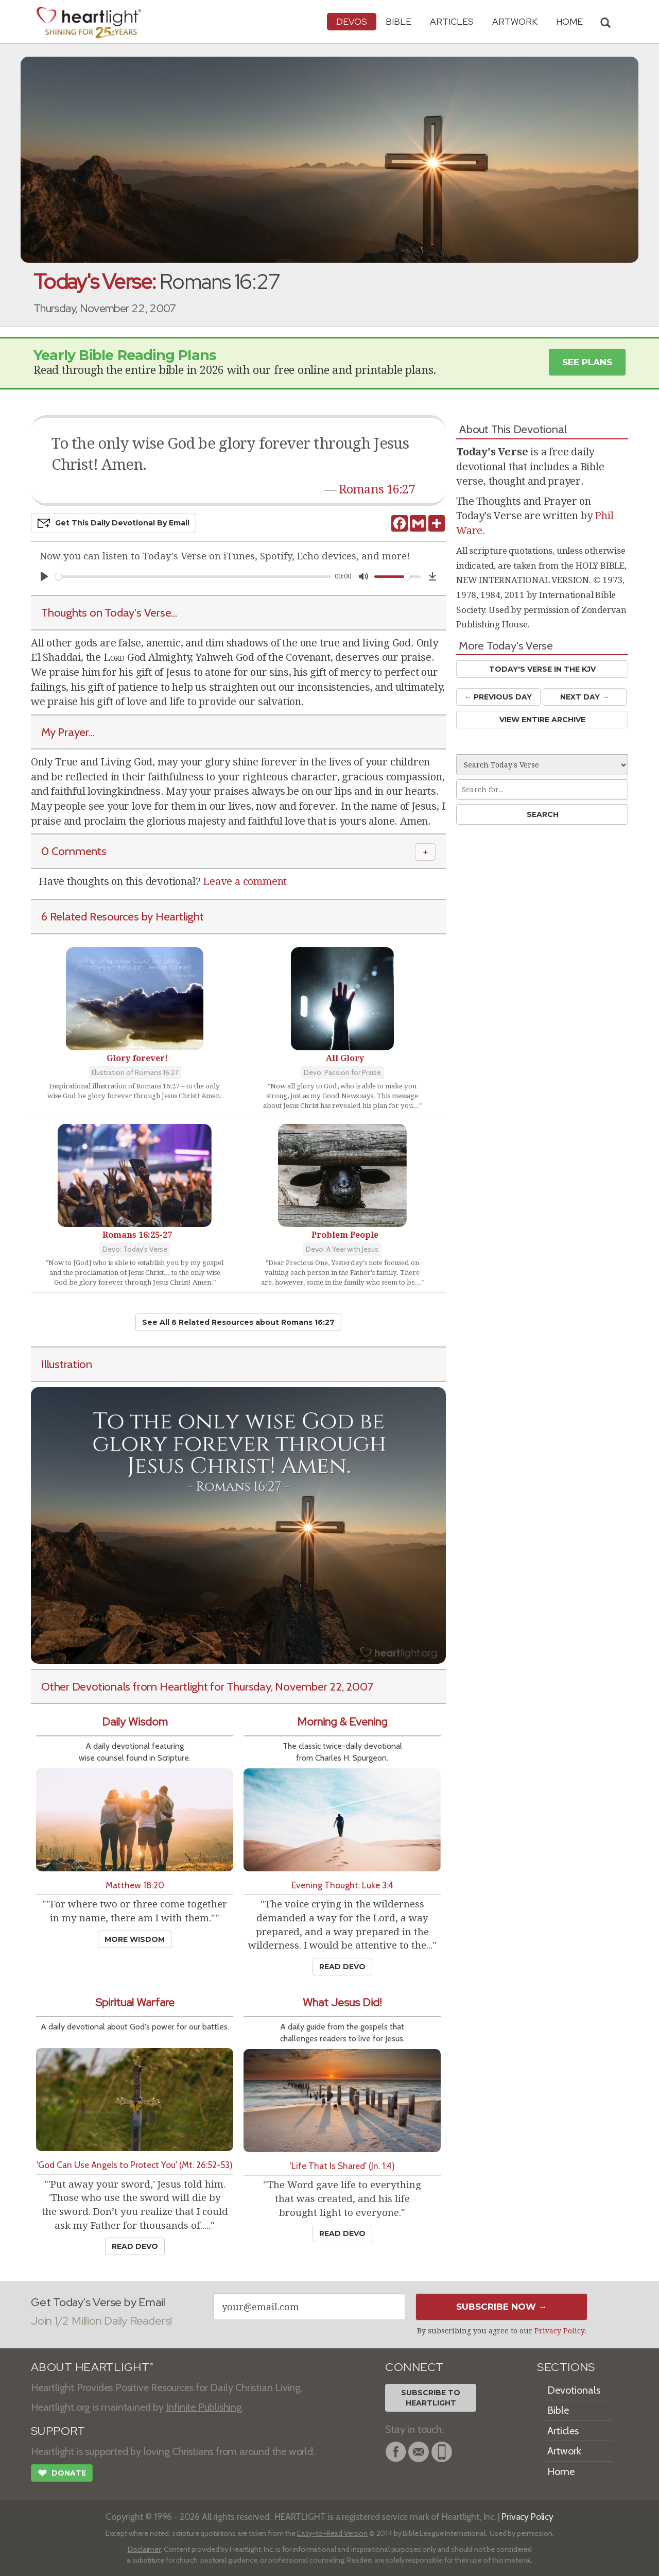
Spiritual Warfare (135, 2002)
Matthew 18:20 (135, 1885)
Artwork (514, 21)
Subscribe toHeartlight (430, 2398)
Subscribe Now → (501, 2306)
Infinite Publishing (204, 2407)
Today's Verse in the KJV (542, 669)
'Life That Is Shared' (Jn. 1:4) (342, 2165)
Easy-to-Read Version (332, 2533)
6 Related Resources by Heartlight (122, 916)
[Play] (44, 576)
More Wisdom (135, 1939)
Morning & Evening (342, 1721)
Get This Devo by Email (113, 523)
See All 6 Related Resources (238, 1322)
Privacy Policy (559, 2331)
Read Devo (342, 1966)
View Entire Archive (542, 719)
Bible (398, 21)
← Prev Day (498, 697)
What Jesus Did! (342, 2002)
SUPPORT (58, 2431)
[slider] (193, 577)
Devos (351, 21)
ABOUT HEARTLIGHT (92, 2367)
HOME (569, 21)
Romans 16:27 (377, 489)
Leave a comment (245, 881)
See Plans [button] (587, 362)
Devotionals (573, 2390)
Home (561, 2471)
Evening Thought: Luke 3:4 (342, 1885)
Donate (62, 2474)
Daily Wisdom (135, 1721)
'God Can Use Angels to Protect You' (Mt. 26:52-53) (135, 2164)
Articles (452, 21)
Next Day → (584, 697)
